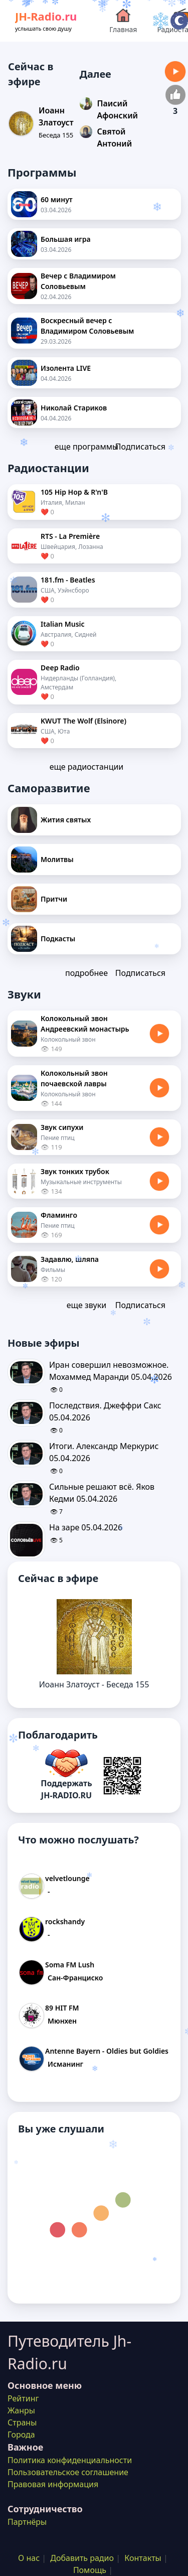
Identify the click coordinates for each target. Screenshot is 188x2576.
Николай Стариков (74, 407)
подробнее (86, 972)
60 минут (57, 199)
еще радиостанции (87, 766)
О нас (29, 2557)
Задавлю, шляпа (70, 1259)
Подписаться (140, 446)
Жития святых (66, 819)
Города (21, 2434)
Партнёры (27, 2521)
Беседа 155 (56, 134)
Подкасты (58, 938)
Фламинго (59, 1215)
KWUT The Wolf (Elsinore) (83, 721)
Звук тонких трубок (75, 1171)
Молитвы (57, 859)
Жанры (21, 2410)
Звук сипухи (62, 1127)
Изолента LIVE (66, 368)
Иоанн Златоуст (56, 116)
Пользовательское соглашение (68, 2472)
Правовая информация (53, 2484)
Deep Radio (60, 667)
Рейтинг (23, 2398)
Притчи (54, 899)
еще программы (86, 446)
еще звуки (86, 1305)
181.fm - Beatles (68, 580)
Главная (123, 20)
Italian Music (63, 624)
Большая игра (66, 239)
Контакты (142, 2557)
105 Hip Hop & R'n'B (74, 492)
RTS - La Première (70, 536)
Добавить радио (82, 2557)
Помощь (89, 2569)
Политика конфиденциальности (70, 2460)
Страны (22, 2422)
